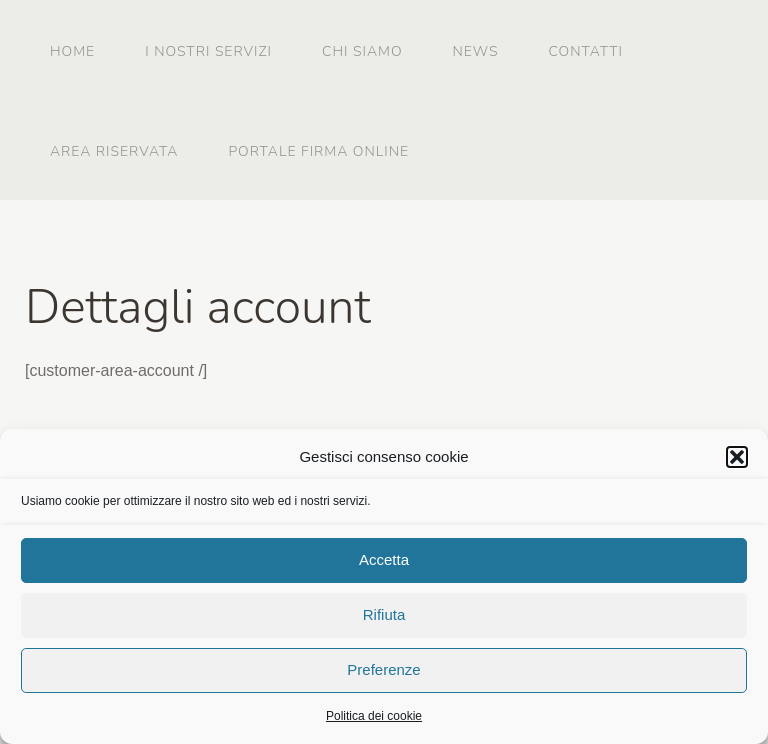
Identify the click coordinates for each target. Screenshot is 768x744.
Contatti (585, 51)
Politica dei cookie (374, 718)
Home (72, 51)
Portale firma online (318, 151)
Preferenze (383, 672)
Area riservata (114, 151)
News (476, 51)
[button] (737, 459)
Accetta (384, 562)
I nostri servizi (208, 51)
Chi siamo (362, 51)
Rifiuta (384, 617)
